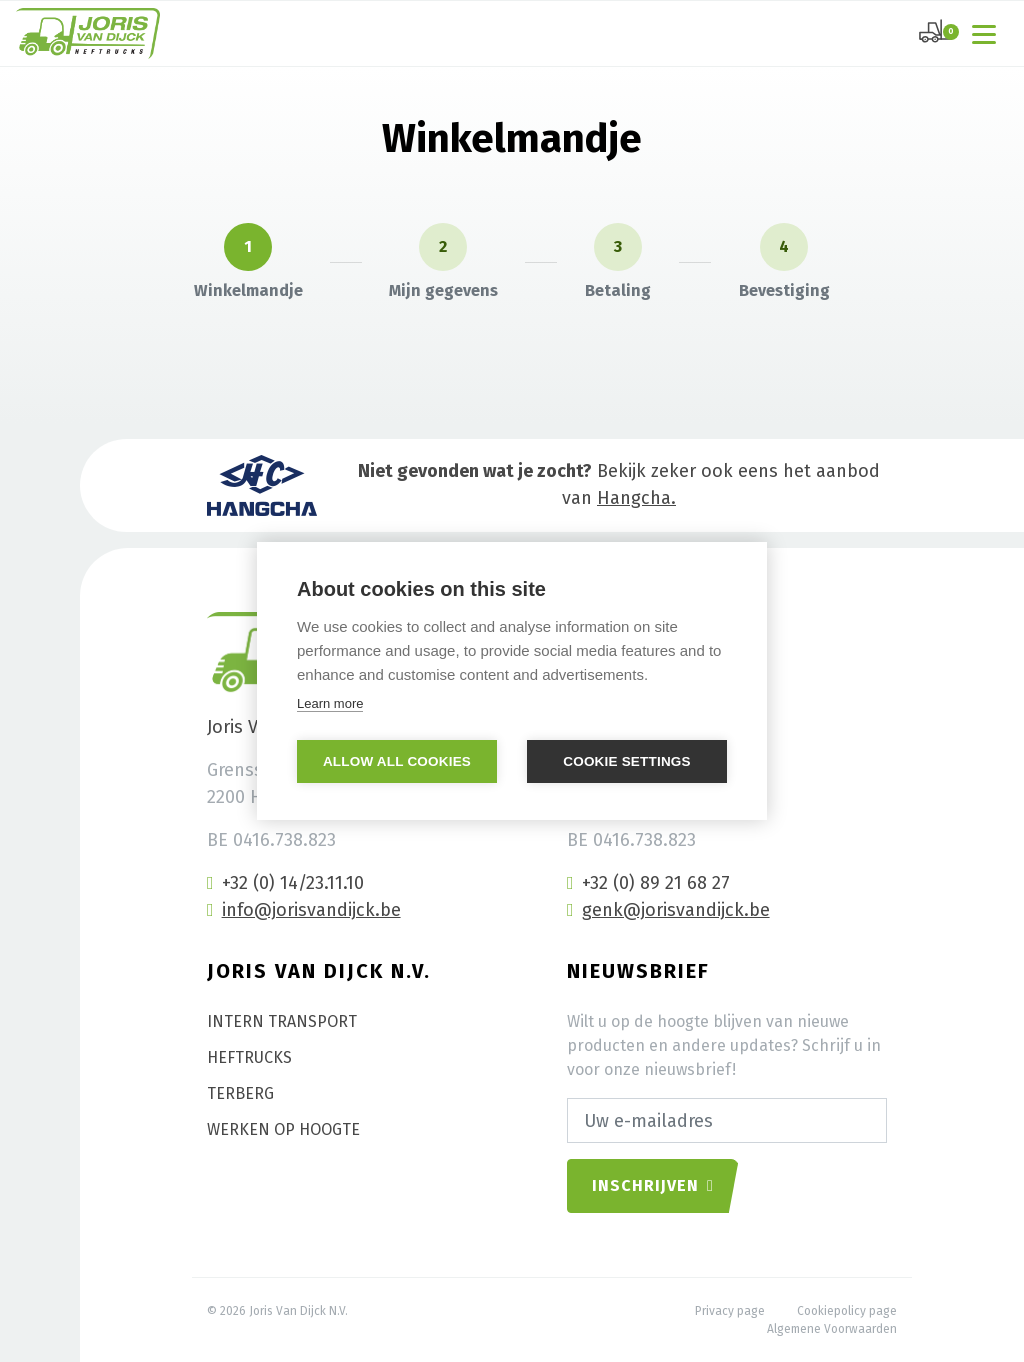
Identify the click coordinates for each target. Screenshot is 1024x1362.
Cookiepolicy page (847, 1311)
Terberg (240, 1093)
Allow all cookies (397, 761)
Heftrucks (249, 1057)
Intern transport (282, 1021)
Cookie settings (627, 761)
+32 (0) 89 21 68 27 (648, 883)
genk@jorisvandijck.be (668, 910)
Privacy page (730, 1311)
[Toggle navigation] (988, 33)
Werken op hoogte (283, 1129)
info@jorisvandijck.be (304, 910)
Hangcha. (636, 498)
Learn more (330, 703)
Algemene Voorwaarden (832, 1329)
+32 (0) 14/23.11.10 (285, 883)
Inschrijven (653, 1185)
